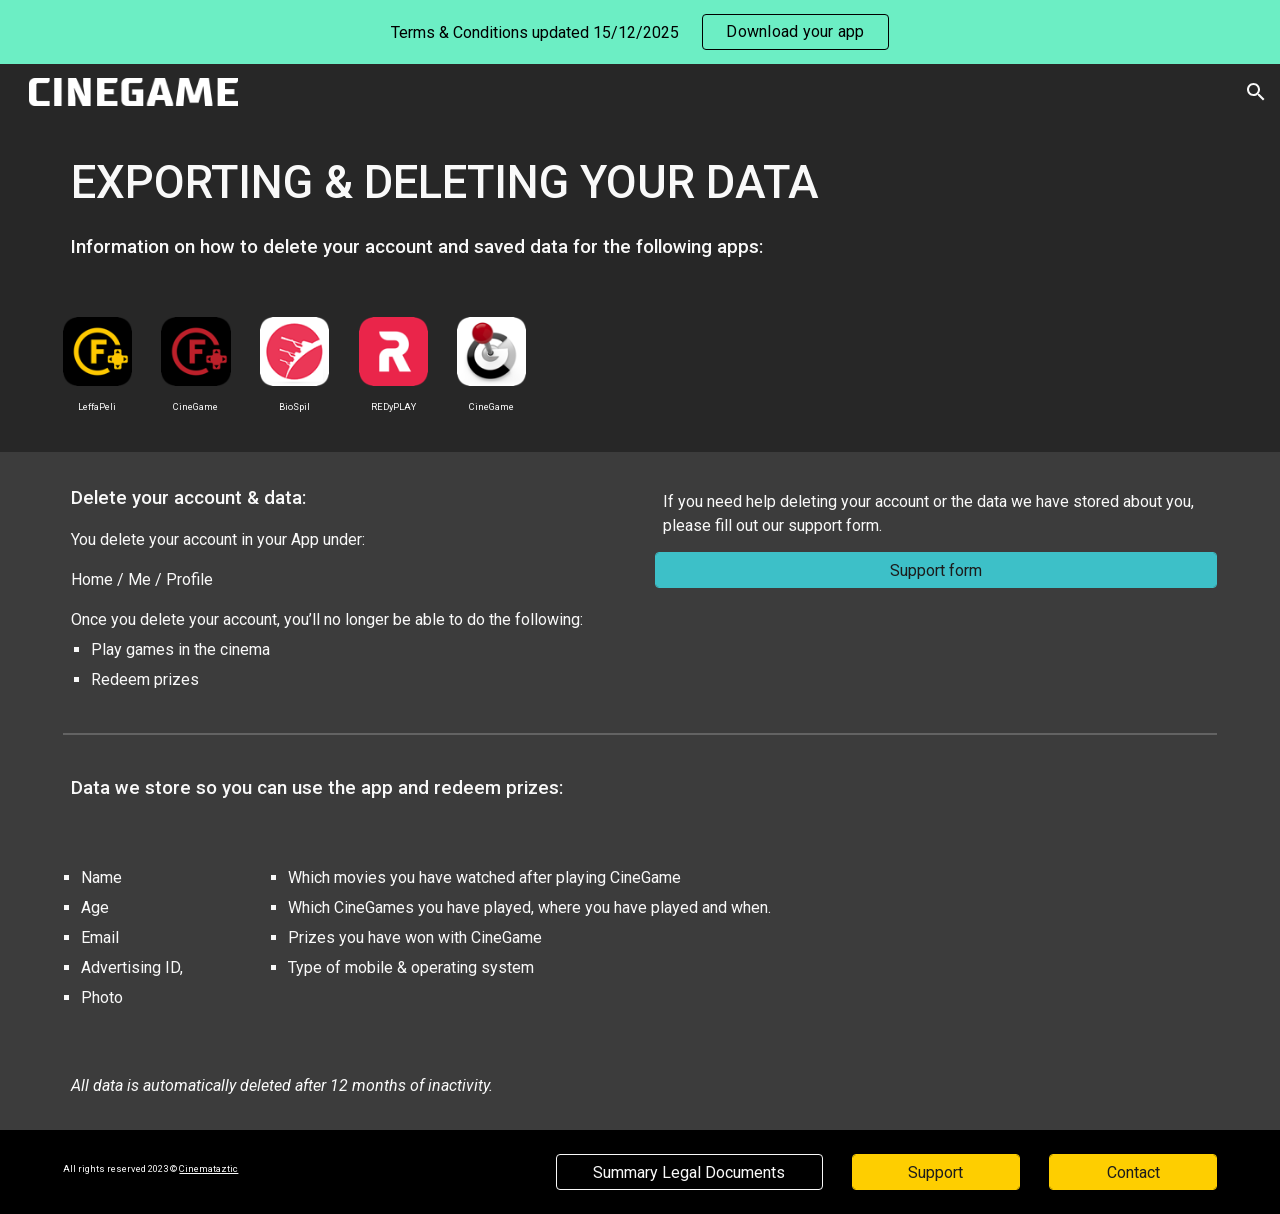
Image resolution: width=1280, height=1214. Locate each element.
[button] (1256, 92)
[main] (640, 206)
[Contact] (1133, 1172)
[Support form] (936, 570)
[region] (640, 32)
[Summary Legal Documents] (689, 1172)
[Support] (936, 1172)
